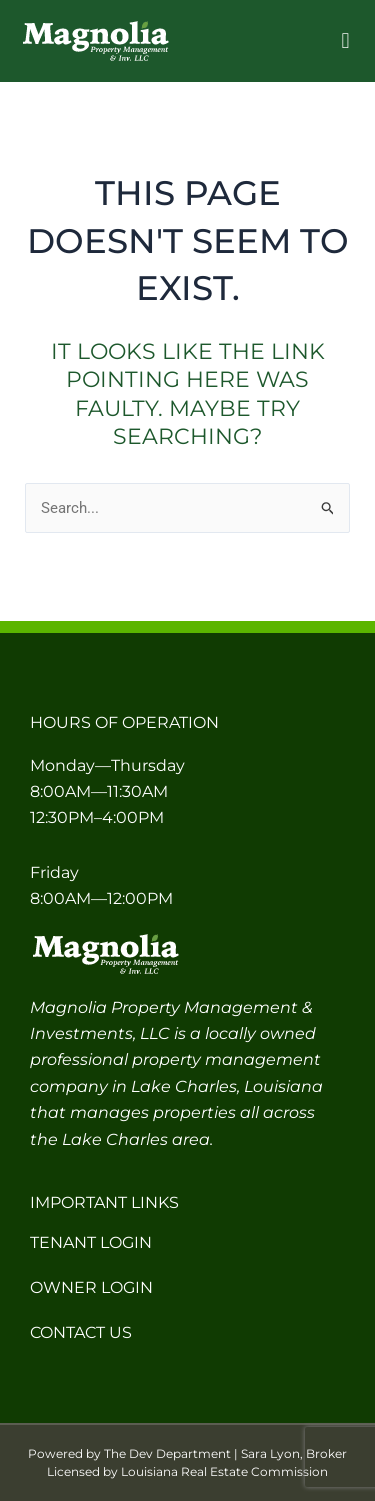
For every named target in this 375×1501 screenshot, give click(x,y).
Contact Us (81, 1332)
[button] (345, 41)
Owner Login (91, 1287)
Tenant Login (91, 1242)
